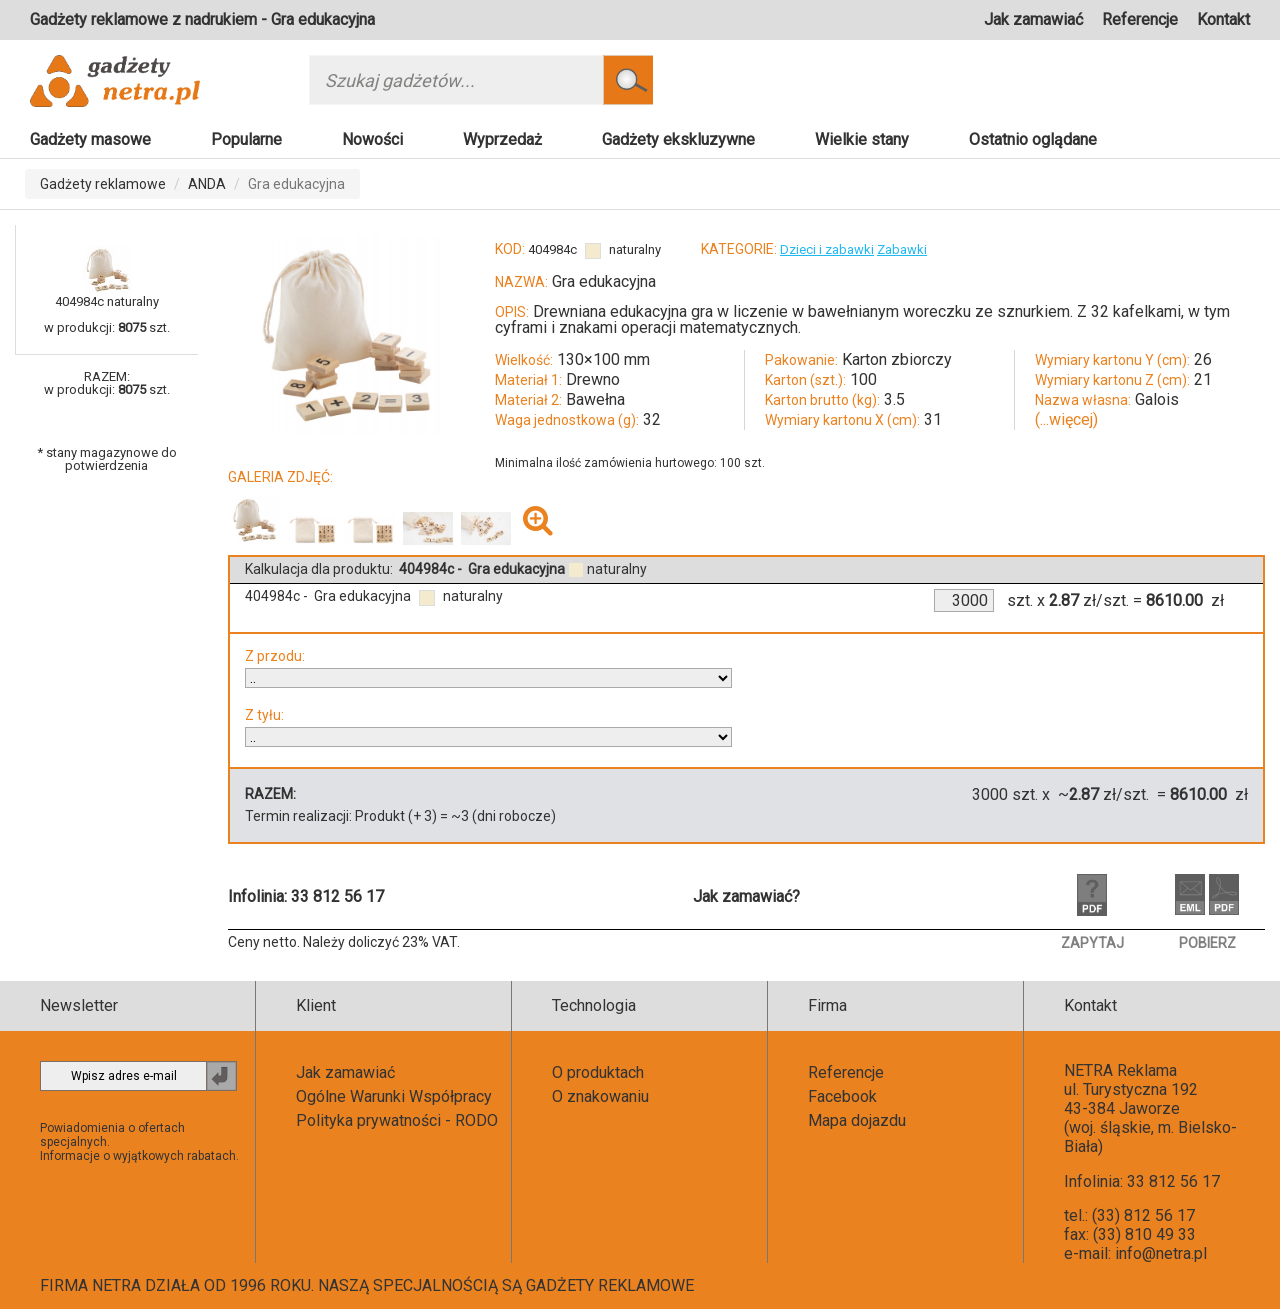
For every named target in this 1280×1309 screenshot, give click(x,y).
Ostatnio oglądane (1033, 139)
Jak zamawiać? (746, 896)
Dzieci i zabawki (827, 249)
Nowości (372, 139)
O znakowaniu (600, 1096)
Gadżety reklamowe (103, 184)
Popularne (246, 139)
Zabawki (902, 249)
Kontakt (1223, 19)
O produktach (598, 1072)
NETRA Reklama (1120, 1070)
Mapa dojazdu (857, 1120)
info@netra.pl (1161, 1253)
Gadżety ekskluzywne (678, 139)
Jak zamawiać (1033, 19)
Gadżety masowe (90, 139)
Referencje (1140, 19)
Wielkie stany (862, 139)
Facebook (842, 1096)
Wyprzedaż (502, 139)
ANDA (207, 184)
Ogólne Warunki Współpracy (394, 1096)
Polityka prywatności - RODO (397, 1120)
